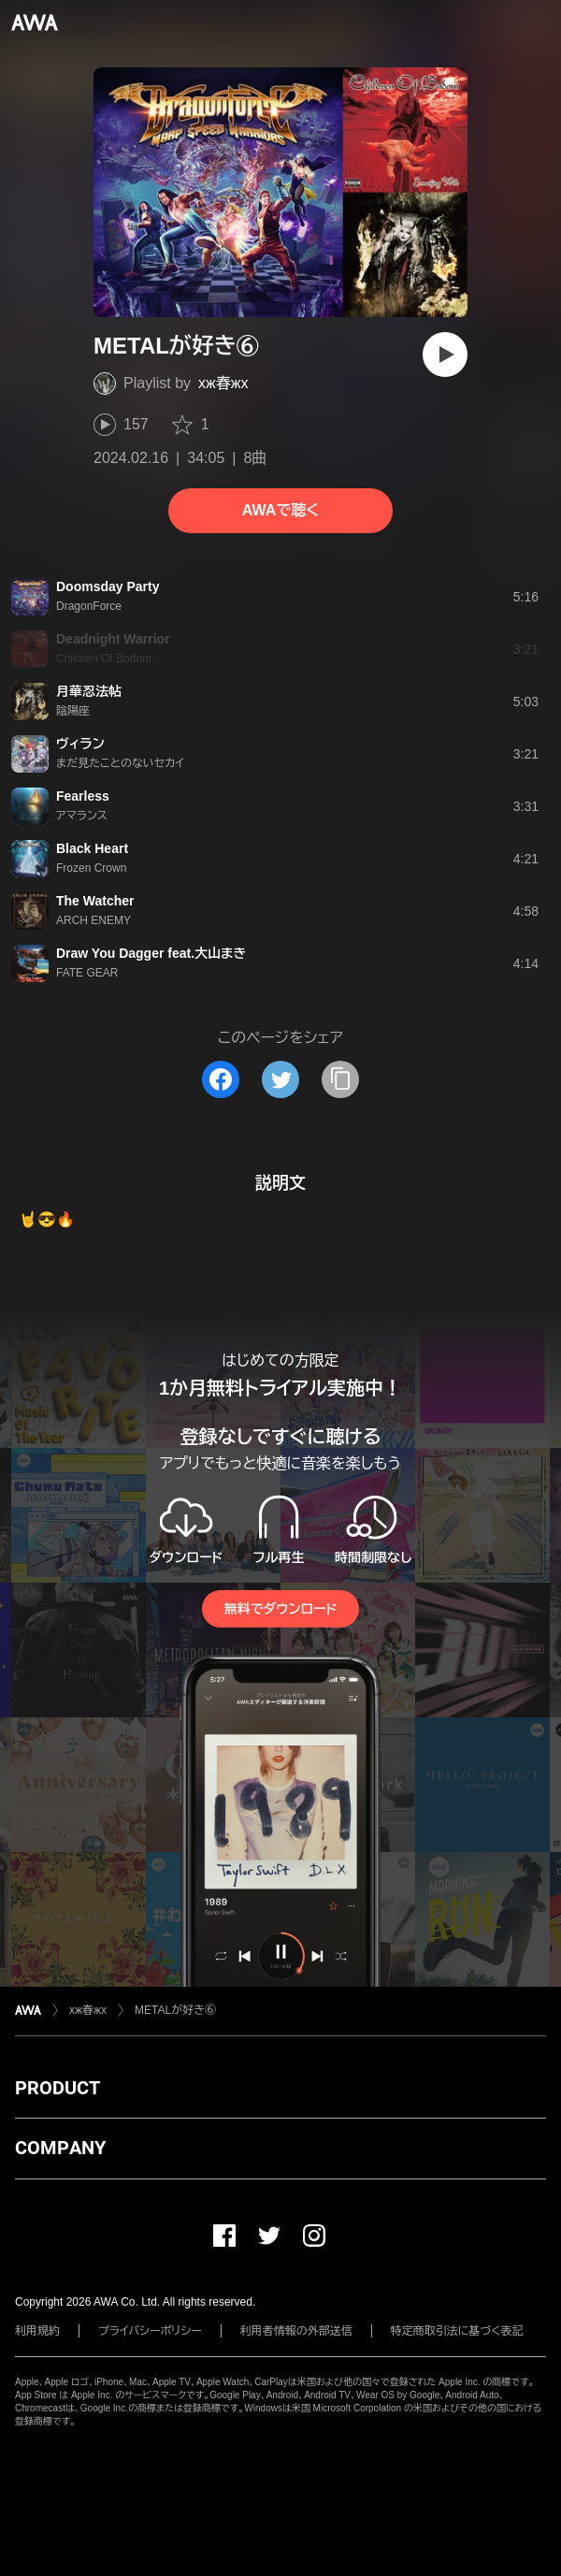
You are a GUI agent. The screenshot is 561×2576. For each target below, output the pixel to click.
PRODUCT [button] (57, 2088)
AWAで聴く (280, 510)
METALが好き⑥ (175, 2010)
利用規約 (37, 2330)
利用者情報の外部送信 (296, 2330)
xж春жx (223, 383)
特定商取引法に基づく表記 (457, 2330)
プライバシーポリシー (150, 2330)
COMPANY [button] (60, 2147)
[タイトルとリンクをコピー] (340, 1079)
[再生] (445, 354)
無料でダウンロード (280, 1608)
